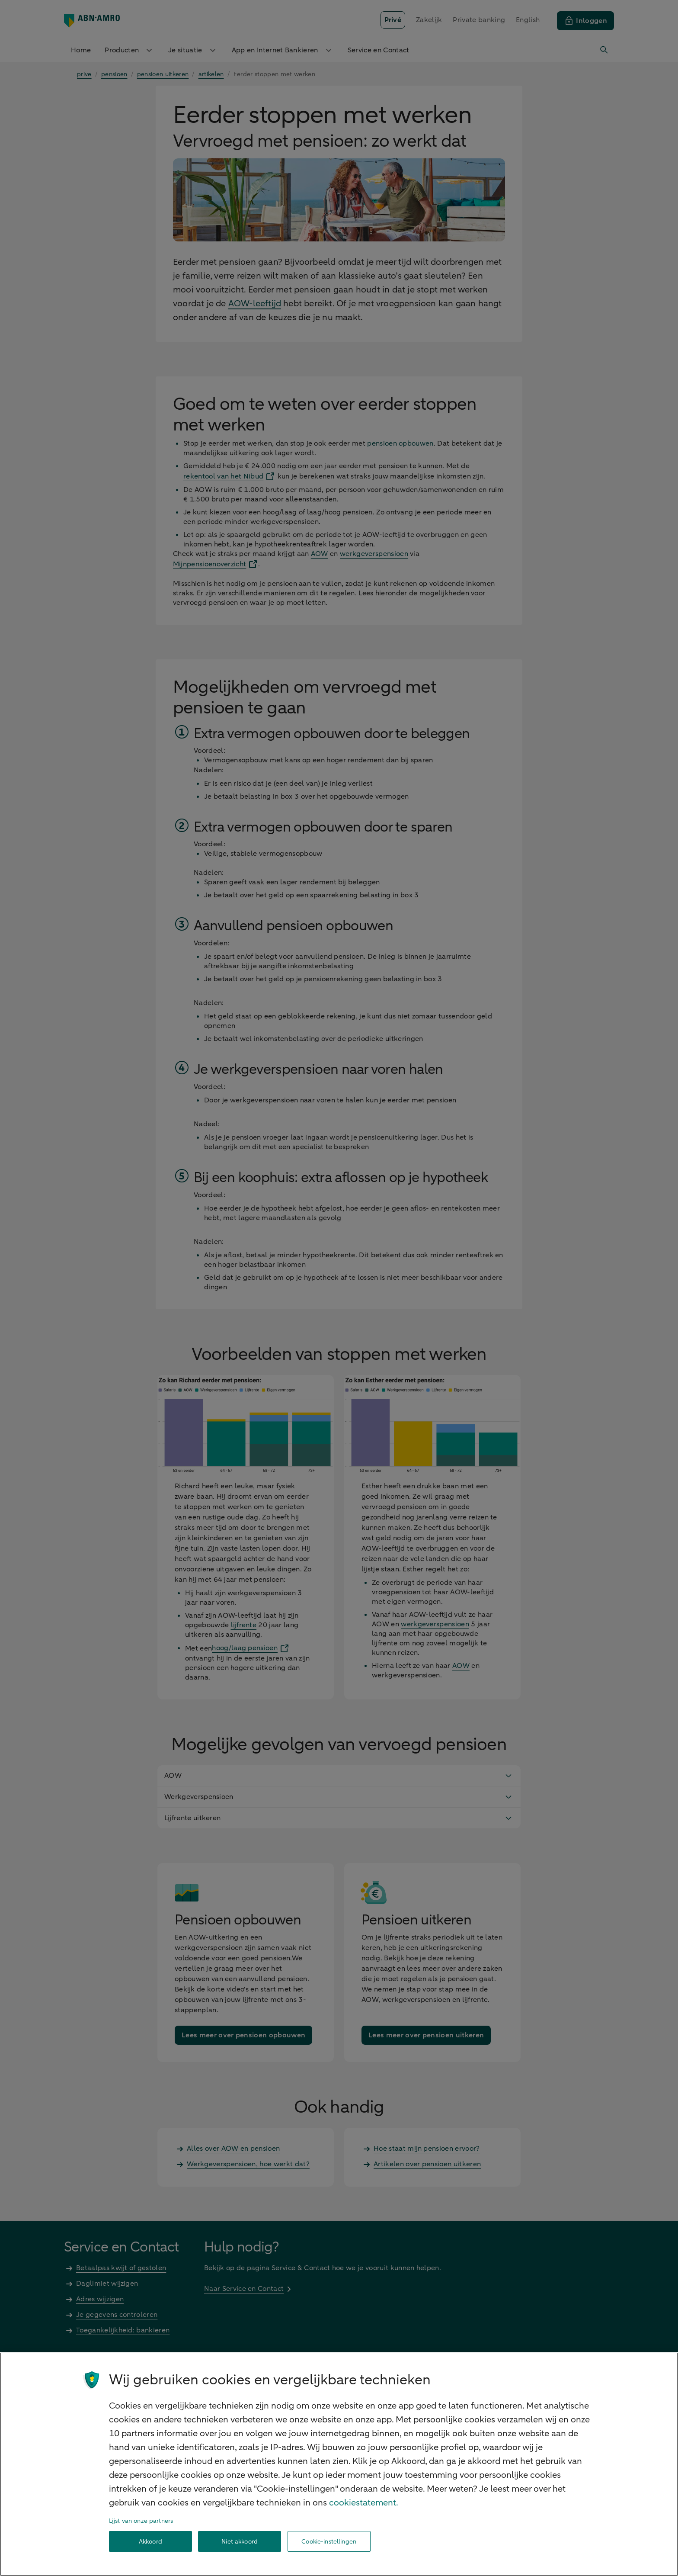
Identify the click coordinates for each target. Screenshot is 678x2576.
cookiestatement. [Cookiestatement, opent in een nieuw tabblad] (363, 2503)
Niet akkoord (239, 2541)
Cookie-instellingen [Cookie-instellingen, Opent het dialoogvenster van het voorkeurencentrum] (328, 2541)
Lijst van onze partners (141, 2521)
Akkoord (150, 2541)
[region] (339, 2464)
